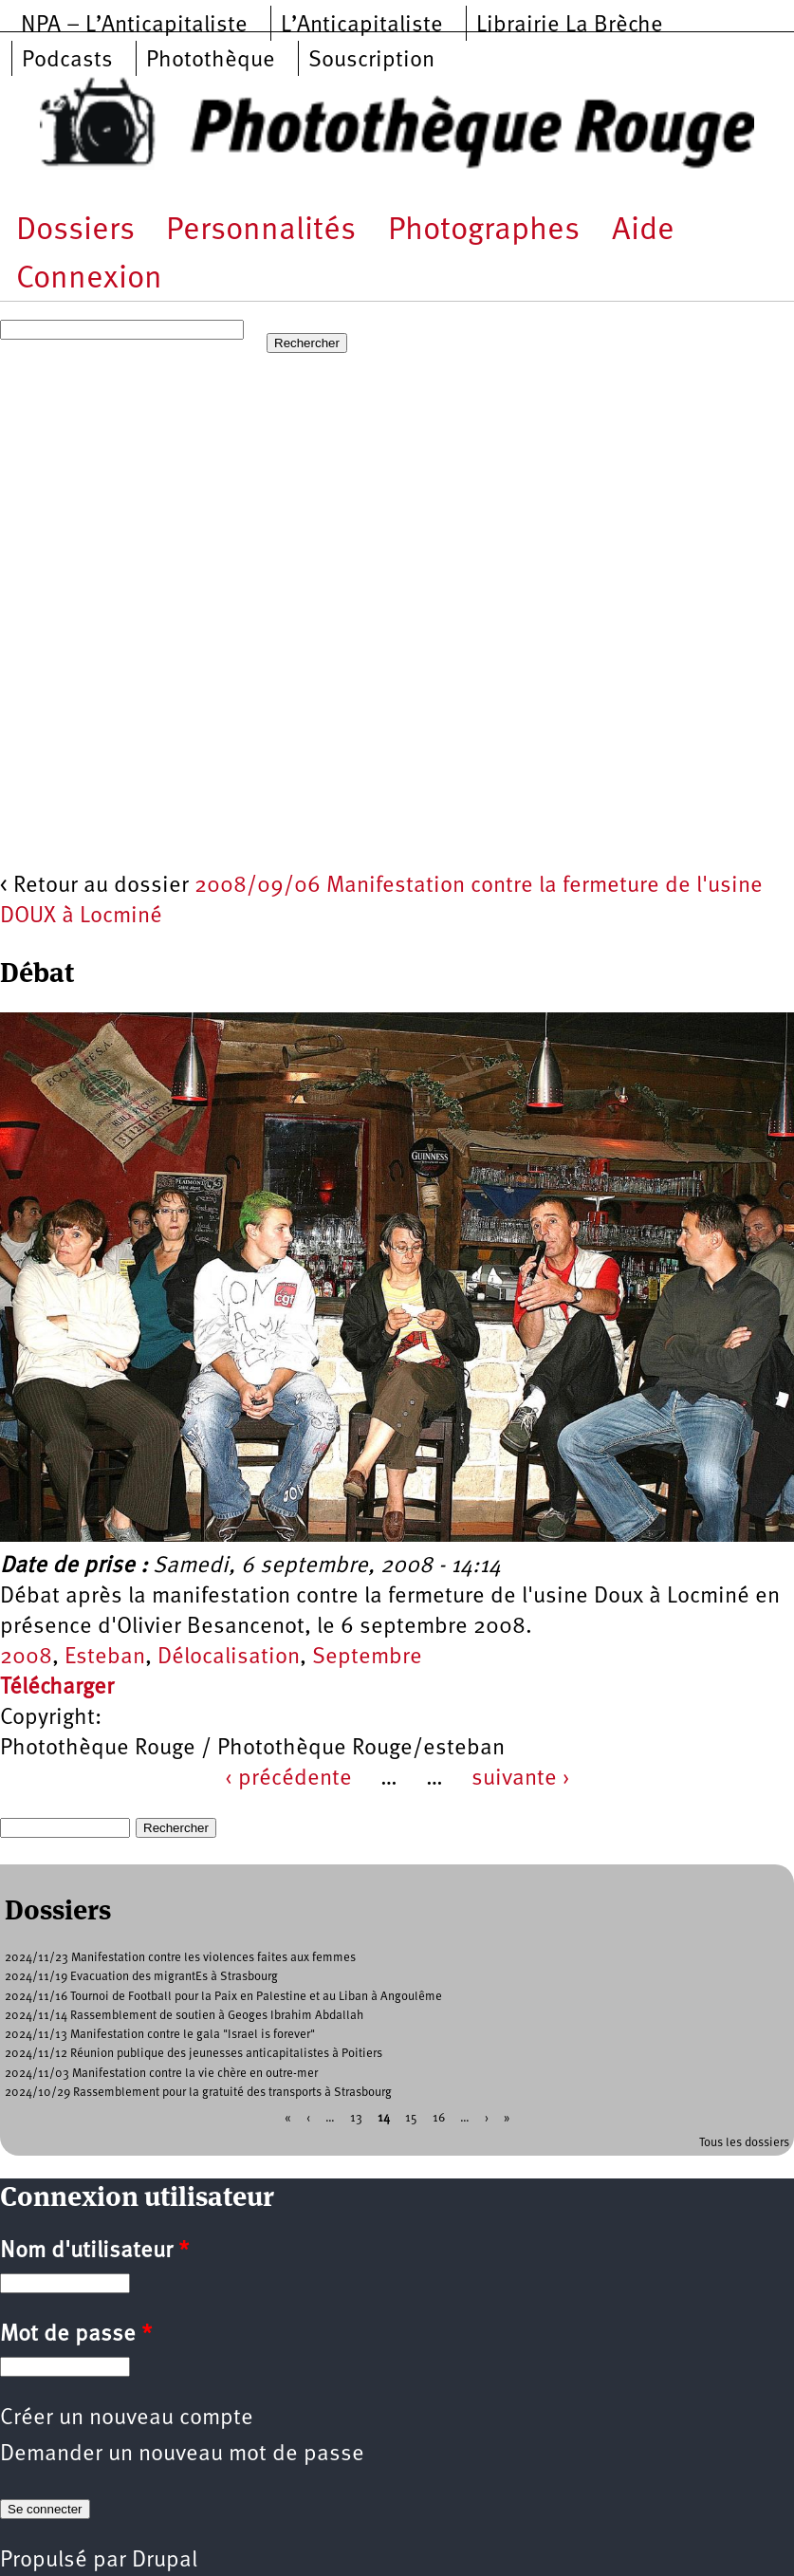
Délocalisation (228, 1657)
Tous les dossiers (744, 2143)
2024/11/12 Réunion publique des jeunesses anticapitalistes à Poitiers (193, 2054)
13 (356, 2118)
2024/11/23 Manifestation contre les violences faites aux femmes (180, 1958)
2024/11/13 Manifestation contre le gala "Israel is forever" (160, 2035)
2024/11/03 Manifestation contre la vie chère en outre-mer (161, 2073)
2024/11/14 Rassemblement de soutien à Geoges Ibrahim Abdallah (184, 2016)
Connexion (89, 279)
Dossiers (75, 231)
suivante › (520, 1779)
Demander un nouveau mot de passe (182, 2454)
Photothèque (210, 60)
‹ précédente (288, 1779)
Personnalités (261, 231)
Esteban (105, 1657)
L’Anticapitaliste (362, 25)
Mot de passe (76, 2335)
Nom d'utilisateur (94, 2251)
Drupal (164, 2560)
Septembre (367, 1657)
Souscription (371, 60)
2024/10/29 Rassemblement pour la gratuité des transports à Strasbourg (198, 2092)
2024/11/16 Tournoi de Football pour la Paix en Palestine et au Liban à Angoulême (223, 1997)
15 (411, 2118)
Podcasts (67, 60)
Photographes (484, 231)
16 (439, 2118)
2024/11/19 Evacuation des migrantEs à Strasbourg (141, 1977)
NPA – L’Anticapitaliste (134, 25)
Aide (643, 231)
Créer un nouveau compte (126, 2418)
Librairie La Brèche (569, 25)
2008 (26, 1657)
